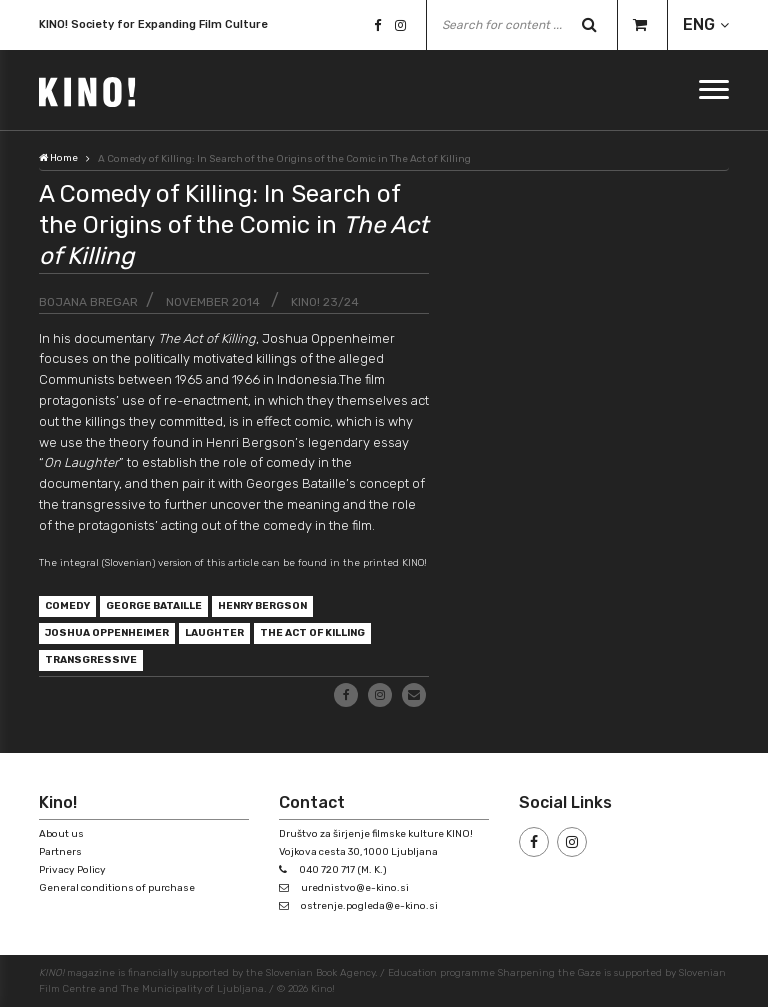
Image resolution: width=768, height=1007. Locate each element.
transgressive (91, 660)
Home (58, 158)
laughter (214, 633)
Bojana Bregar (88, 302)
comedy (67, 606)
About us (61, 834)
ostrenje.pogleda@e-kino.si (369, 906)
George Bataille (154, 606)
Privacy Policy (72, 870)
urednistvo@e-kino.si (355, 888)
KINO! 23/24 (325, 302)
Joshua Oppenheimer (107, 633)
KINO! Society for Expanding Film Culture (153, 26)
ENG (699, 24)
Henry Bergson (262, 606)
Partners (60, 852)
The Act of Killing (312, 633)
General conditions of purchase (117, 888)
